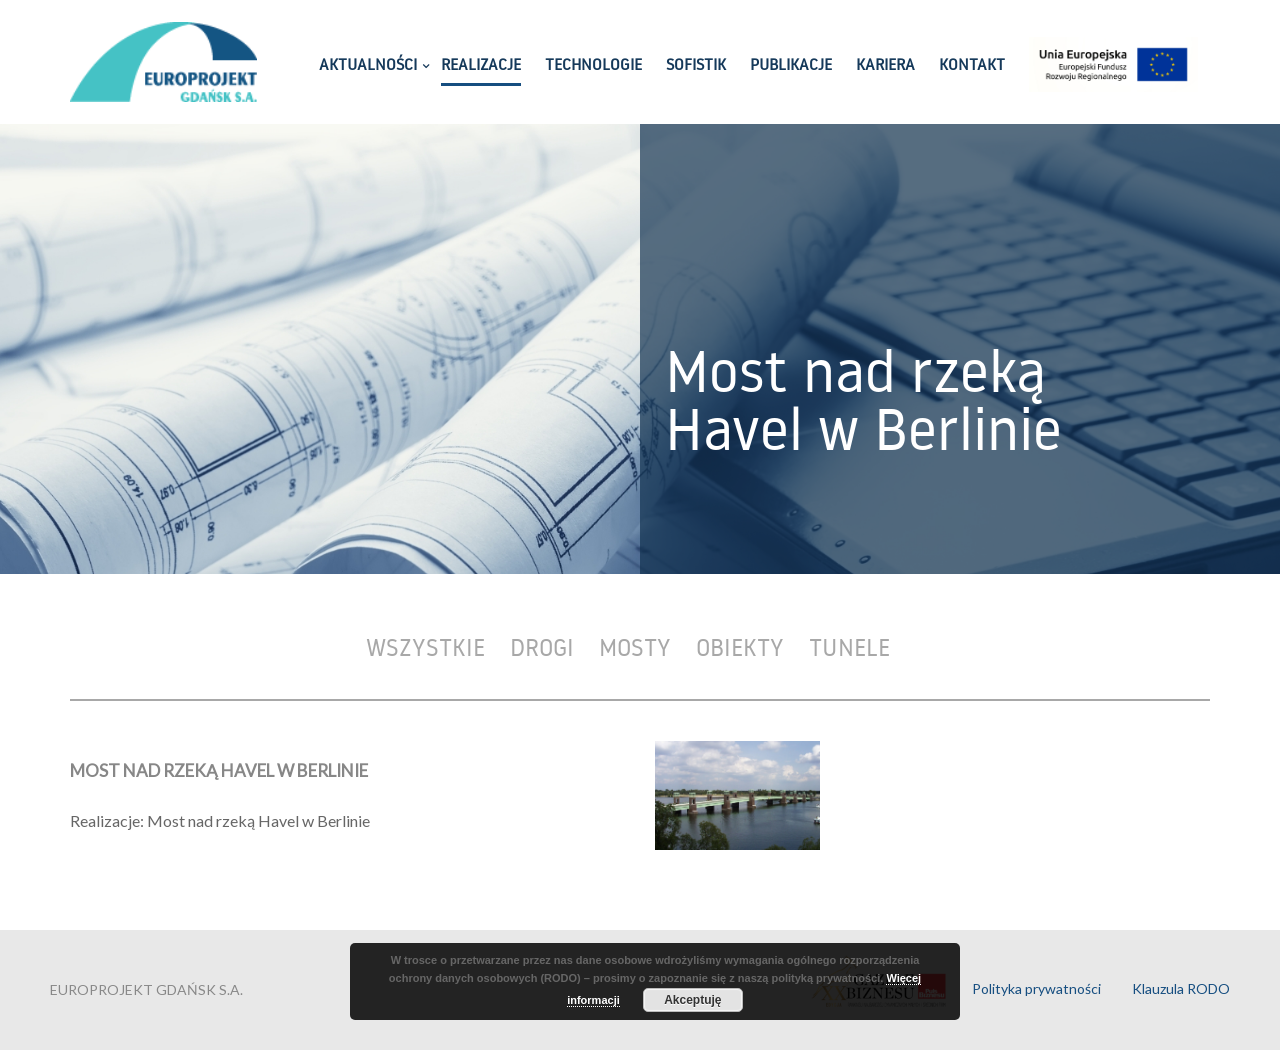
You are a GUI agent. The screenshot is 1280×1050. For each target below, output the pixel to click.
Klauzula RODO (1181, 988)
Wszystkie (425, 646)
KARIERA (885, 64)
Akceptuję (692, 1000)
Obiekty (740, 646)
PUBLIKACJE (791, 64)
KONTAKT (972, 64)
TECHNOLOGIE (593, 64)
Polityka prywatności (1036, 988)
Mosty (635, 646)
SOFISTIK (696, 64)
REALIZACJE (481, 64)
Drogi (542, 646)
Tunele (849, 646)
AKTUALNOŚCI (368, 64)
